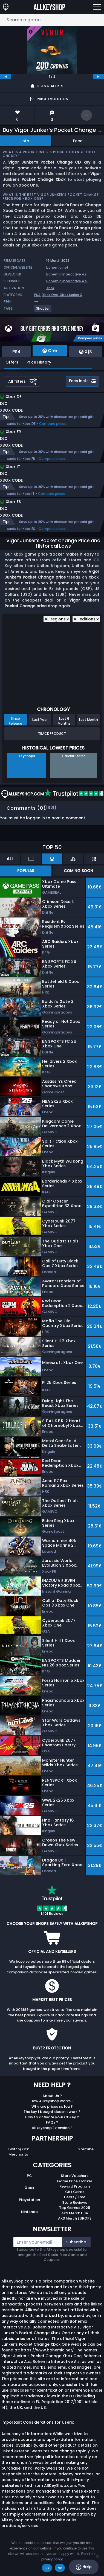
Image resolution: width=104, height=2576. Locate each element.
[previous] (5, 76)
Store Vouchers (74, 2175)
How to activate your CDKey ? (52, 2117)
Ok (47, 2568)
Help (83, 2567)
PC (29, 2175)
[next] (98, 76)
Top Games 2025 (74, 2207)
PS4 (37, 294)
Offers (11, 362)
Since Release (15, 720)
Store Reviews (74, 2202)
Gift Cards (74, 2191)
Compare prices (52, 423)
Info (25, 141)
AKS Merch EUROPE (74, 2218)
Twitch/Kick (18, 2149)
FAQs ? (52, 2122)
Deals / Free (74, 2197)
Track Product (52, 733)
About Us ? (52, 2095)
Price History (39, 362)
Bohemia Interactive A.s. (67, 274)
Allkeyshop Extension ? (52, 2127)
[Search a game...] (52, 20)
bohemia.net (57, 267)
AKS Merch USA (74, 2213)
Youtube (86, 2149)
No (59, 2568)
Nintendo (29, 2211)
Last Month (88, 719)
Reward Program (74, 2186)
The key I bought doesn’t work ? (52, 2111)
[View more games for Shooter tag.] (43, 310)
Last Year (40, 719)
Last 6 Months (64, 720)
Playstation (29, 2199)
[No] (97, 2556)
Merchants (18, 2154)
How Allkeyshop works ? (52, 2101)
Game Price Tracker (74, 2181)
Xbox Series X (71, 294)
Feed (78, 141)
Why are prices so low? (52, 2106)
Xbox (50, 288)
